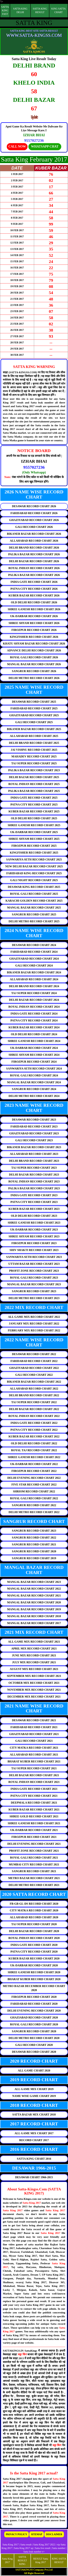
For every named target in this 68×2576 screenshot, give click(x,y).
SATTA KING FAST (5, 10)
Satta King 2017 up (24, 2548)
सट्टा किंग (23, 2354)
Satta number (58, 2548)
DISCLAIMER (54, 2534)
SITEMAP (36, 2534)
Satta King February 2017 (34, 159)
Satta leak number (32, 2551)
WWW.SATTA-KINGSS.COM (34, 35)
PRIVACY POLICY (16, 2534)
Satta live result (42, 2548)
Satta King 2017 (32, 2202)
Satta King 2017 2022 (44, 2544)
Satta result (26, 2544)
